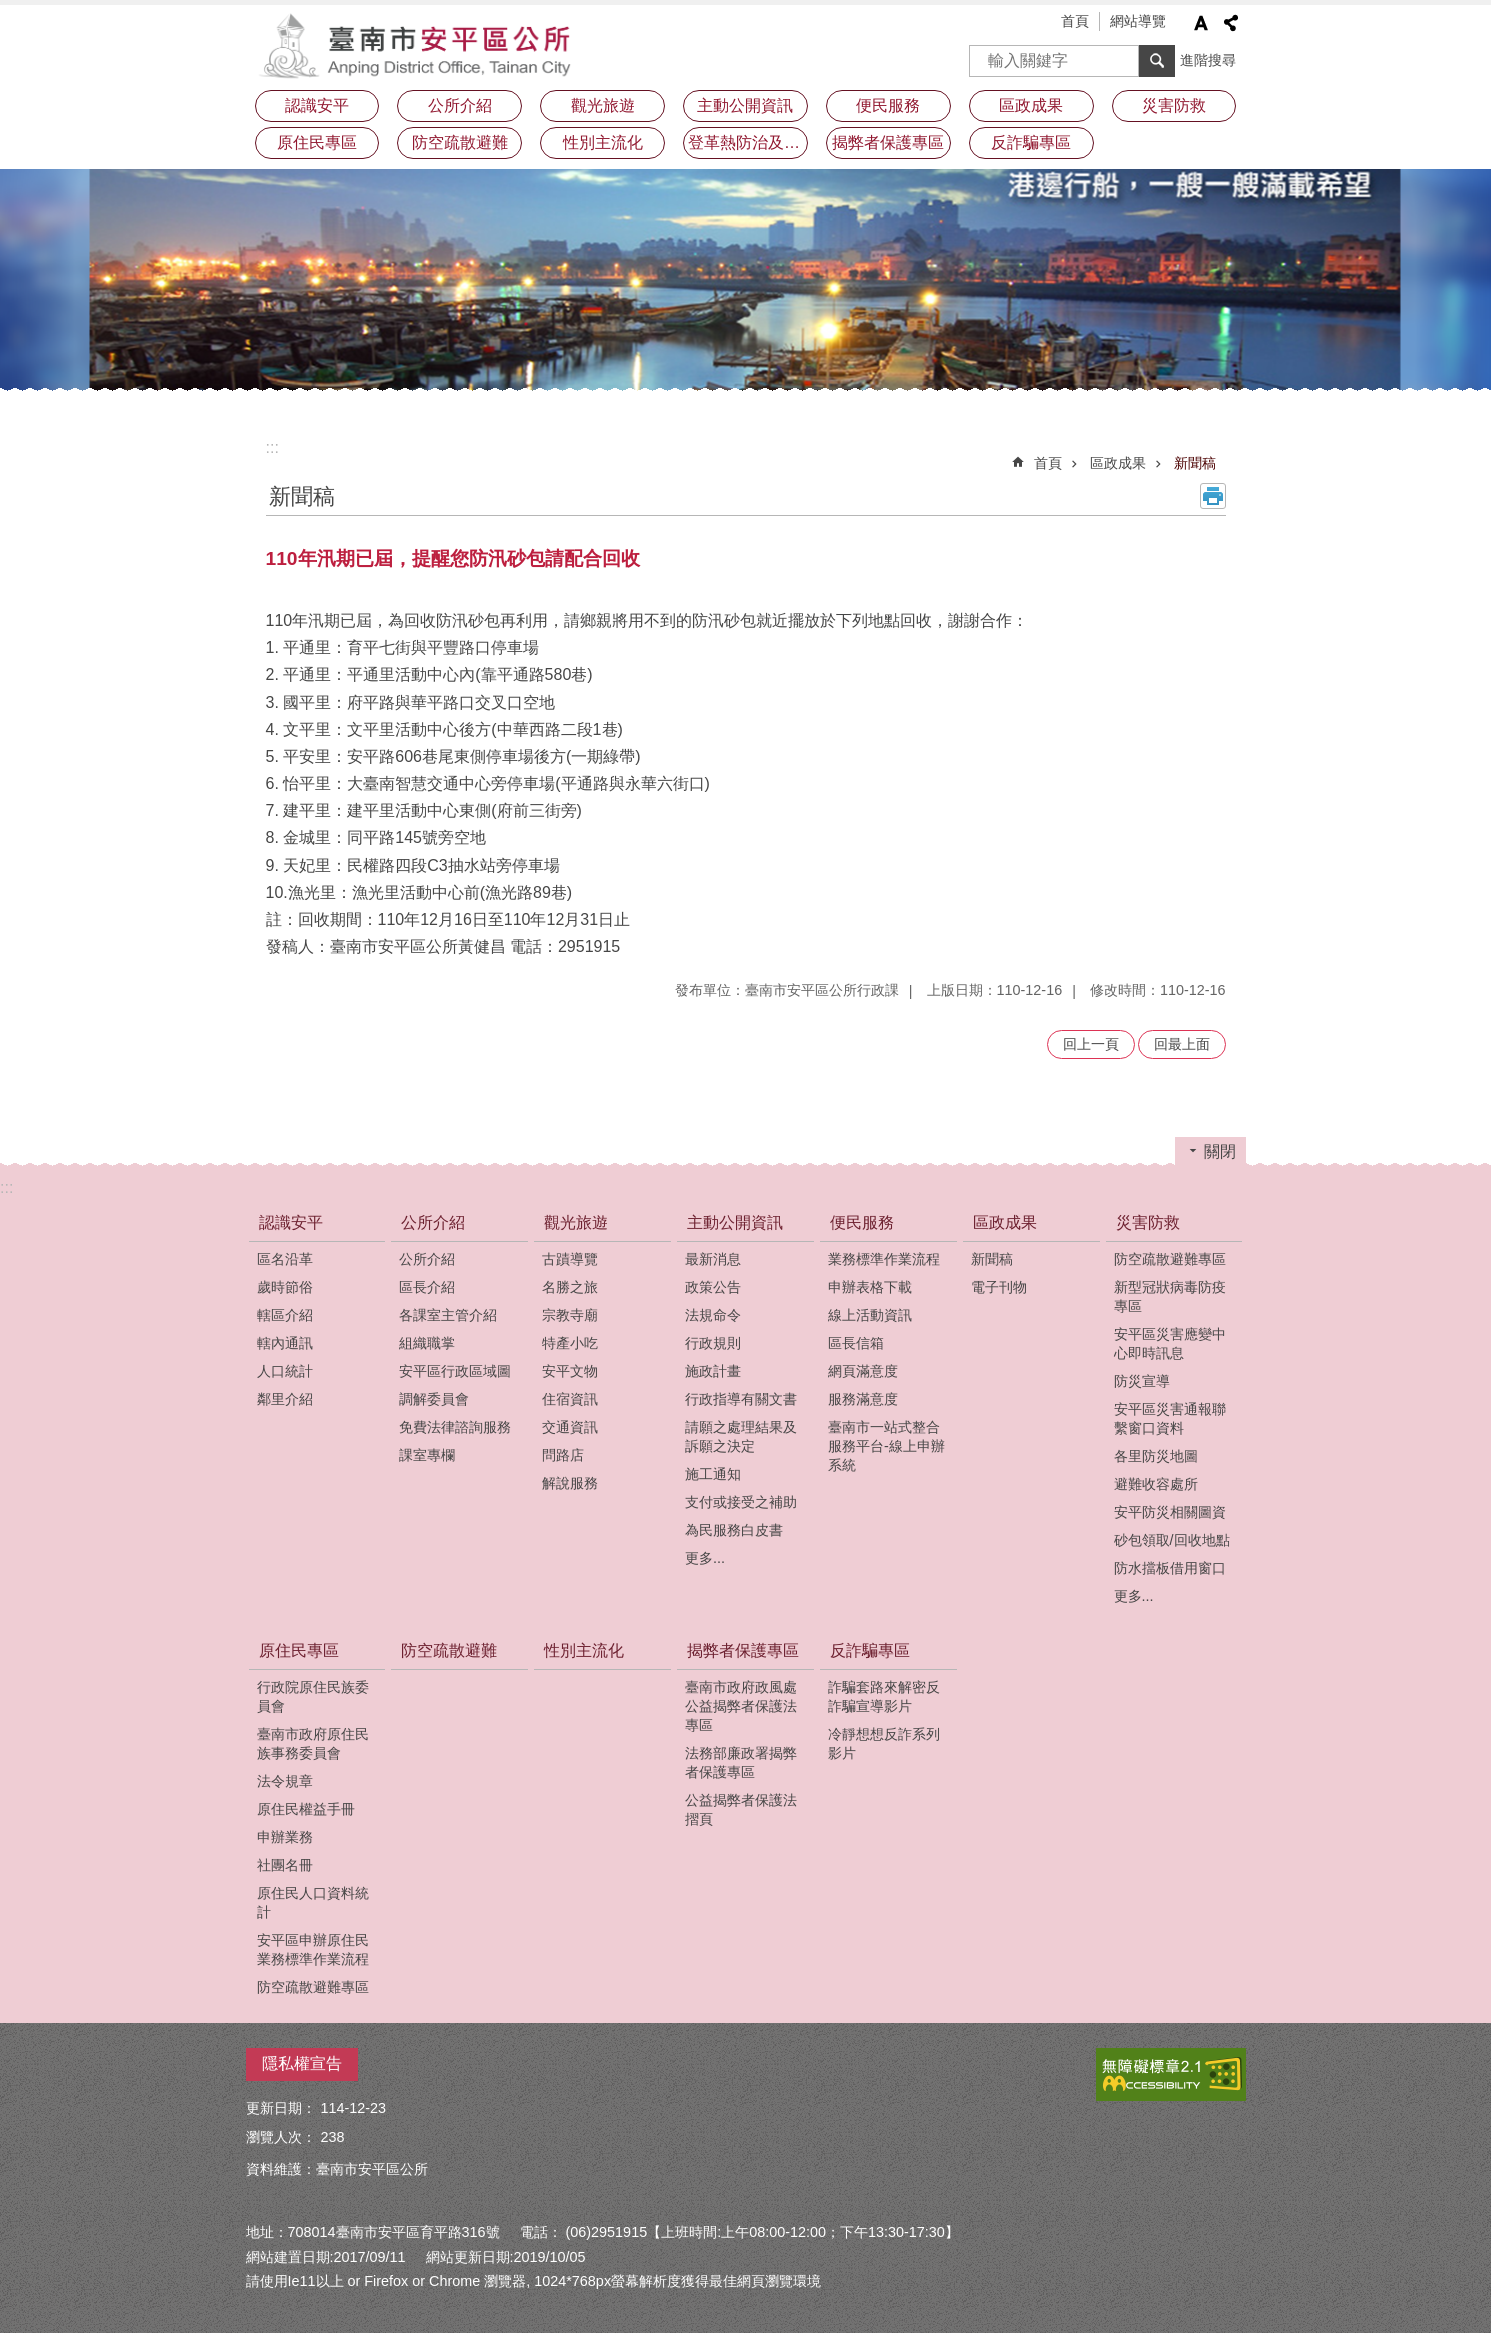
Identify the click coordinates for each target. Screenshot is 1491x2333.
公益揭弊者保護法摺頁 (741, 1809)
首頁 (1075, 21)
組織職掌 (427, 1343)
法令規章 (285, 1781)
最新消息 (713, 1259)
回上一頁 (1091, 1044)
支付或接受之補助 (741, 1502)
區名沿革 (285, 1259)
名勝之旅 (570, 1287)
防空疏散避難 (460, 142)
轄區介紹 (285, 1315)
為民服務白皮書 (734, 1530)
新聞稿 (1195, 463)
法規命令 (713, 1315)
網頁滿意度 (863, 1371)
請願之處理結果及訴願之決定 (741, 1436)
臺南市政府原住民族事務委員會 (313, 1743)
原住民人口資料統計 (313, 1902)
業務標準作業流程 (884, 1259)
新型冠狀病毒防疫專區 (1170, 1296)
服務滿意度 (863, 1399)
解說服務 (570, 1483)
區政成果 (1031, 105)
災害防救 (1174, 105)
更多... (705, 1558)
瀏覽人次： (281, 2137)
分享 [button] (1231, 23)
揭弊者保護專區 (888, 142)
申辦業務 (285, 1837)
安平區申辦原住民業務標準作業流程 (313, 1949)
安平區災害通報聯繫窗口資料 (1170, 1418)
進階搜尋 (1208, 60)
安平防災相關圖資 (1170, 1512)
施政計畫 (713, 1371)
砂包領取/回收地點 (1172, 1540)
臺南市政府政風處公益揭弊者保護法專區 (741, 1706)
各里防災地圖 (1156, 1456)
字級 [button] (1201, 23)
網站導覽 (1138, 21)
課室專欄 (427, 1455)
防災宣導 (1142, 1381)
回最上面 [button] (1182, 1044)
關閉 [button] (1220, 1151)
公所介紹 (460, 105)
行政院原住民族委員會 (313, 1696)
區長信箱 (856, 1343)
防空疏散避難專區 (1170, 1259)
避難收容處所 (1156, 1484)
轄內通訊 (285, 1343)
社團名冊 (285, 1865)
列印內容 (1213, 496)
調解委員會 (434, 1399)
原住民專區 (317, 142)
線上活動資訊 (870, 1315)
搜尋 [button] (1157, 61)
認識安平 (317, 105)
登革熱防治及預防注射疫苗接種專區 (748, 142)
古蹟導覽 (570, 1259)
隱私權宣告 (302, 2063)
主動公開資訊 (745, 105)
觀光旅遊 (603, 105)
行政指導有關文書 (741, 1399)
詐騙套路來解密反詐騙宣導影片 (884, 1696)
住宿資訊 (570, 1399)
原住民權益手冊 (306, 1809)
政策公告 (713, 1287)
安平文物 (570, 1371)
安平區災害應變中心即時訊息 (1170, 1343)
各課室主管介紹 (448, 1315)
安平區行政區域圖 (455, 1371)
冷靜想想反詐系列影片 (884, 1743)
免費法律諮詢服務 (455, 1427)
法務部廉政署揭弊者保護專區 (741, 1762)
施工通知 (713, 1474)
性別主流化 (603, 142)
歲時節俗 (285, 1287)
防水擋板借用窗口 (1170, 1568)
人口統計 (285, 1371)
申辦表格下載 (870, 1287)
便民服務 (888, 105)
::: (272, 447)
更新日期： (281, 2108)
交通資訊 (570, 1427)
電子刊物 (999, 1287)
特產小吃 (570, 1343)
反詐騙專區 (1031, 142)
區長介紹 (427, 1287)
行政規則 (713, 1343)
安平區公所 (421, 45)
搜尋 (985, 54)
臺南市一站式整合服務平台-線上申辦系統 (886, 1446)
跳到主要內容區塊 (10, 10)
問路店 (563, 1455)
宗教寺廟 (570, 1315)
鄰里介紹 (285, 1399)
